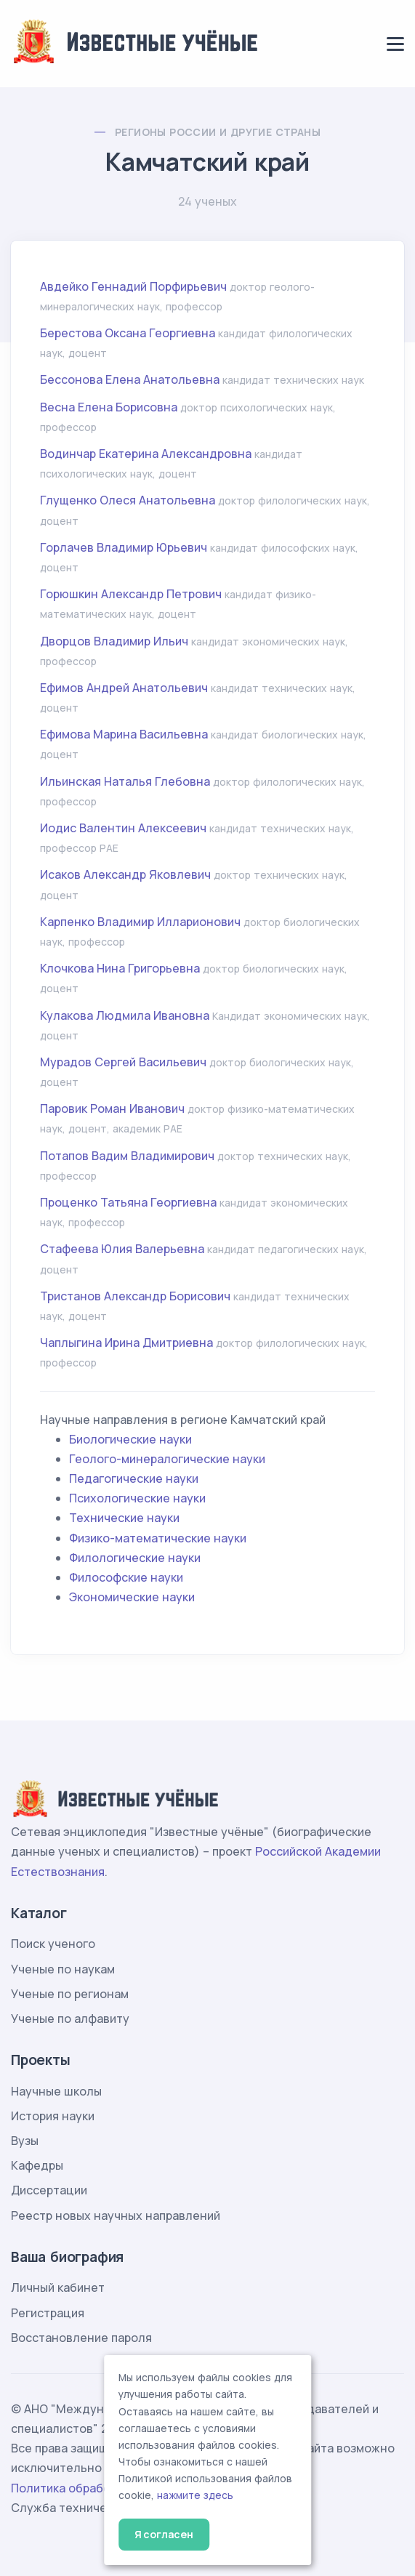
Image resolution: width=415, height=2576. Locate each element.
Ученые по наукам (63, 1969)
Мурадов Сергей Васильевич (123, 1062)
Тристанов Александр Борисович (135, 1296)
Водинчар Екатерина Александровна (145, 454)
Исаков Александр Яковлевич (125, 874)
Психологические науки (137, 1498)
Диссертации (49, 2190)
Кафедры (37, 2165)
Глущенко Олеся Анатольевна (127, 500)
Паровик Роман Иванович (112, 1108)
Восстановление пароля (81, 2338)
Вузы (25, 2141)
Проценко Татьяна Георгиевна (128, 1202)
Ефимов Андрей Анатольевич (124, 688)
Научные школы (56, 2091)
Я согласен (163, 2534)
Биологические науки (130, 1439)
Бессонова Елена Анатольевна (129, 379)
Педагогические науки (133, 1478)
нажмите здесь (195, 2495)
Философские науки (126, 1577)
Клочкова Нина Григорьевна (120, 968)
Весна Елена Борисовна (108, 407)
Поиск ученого (53, 1944)
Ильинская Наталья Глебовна (125, 781)
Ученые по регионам (70, 1994)
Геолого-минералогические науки (167, 1459)
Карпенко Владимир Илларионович (140, 922)
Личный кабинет (58, 2287)
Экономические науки (132, 1597)
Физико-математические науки (157, 1538)
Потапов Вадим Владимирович (127, 1156)
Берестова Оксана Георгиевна (127, 333)
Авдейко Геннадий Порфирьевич (133, 286)
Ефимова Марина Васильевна (124, 734)
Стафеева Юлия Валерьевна (122, 1249)
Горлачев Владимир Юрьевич (123, 547)
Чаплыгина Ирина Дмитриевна (126, 1343)
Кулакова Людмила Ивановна (124, 1015)
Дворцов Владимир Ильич (114, 641)
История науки (52, 2116)
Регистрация (47, 2313)
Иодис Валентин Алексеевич (123, 828)
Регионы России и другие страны (218, 132)
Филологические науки (135, 1558)
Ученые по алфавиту (70, 2018)
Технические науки (124, 1518)
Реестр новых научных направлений (115, 2215)
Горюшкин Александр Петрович (131, 594)
